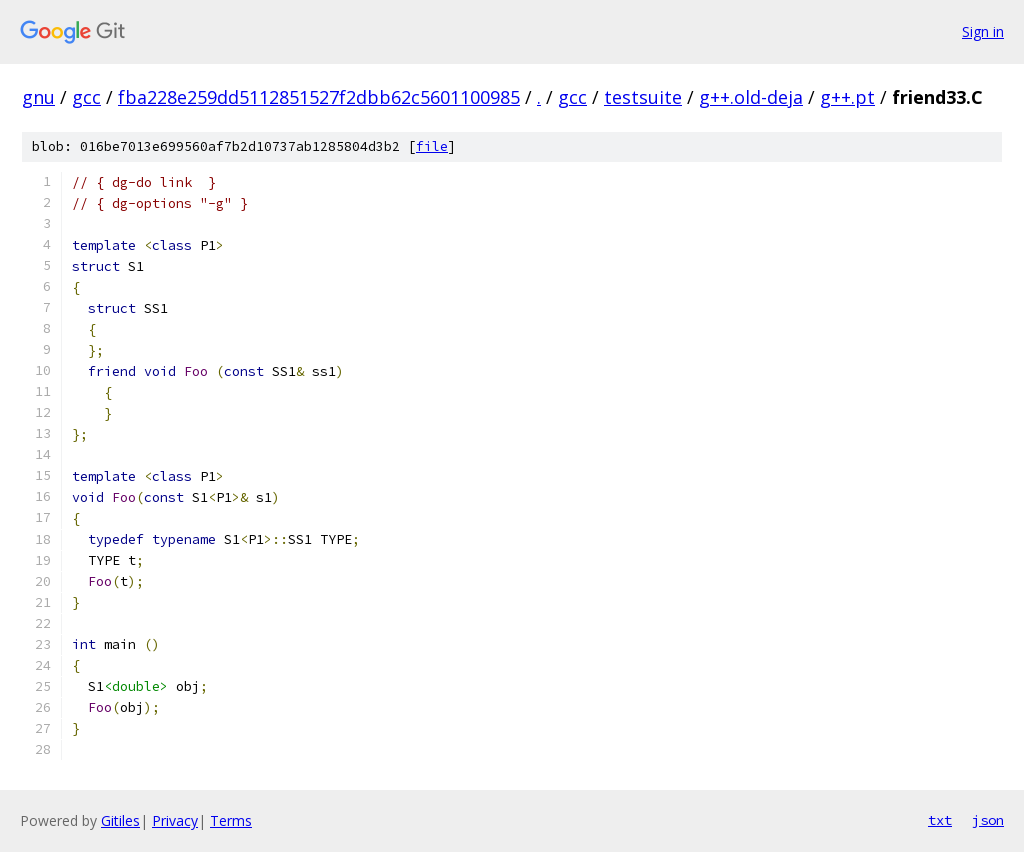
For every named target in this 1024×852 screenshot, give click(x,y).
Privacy (175, 820)
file (432, 146)
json (988, 820)
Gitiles (120, 820)
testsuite (643, 97)
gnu (38, 97)
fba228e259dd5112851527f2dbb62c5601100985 (319, 97)
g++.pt (847, 97)
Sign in (983, 31)
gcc (86, 97)
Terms (231, 820)
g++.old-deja (751, 97)
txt (940, 820)
